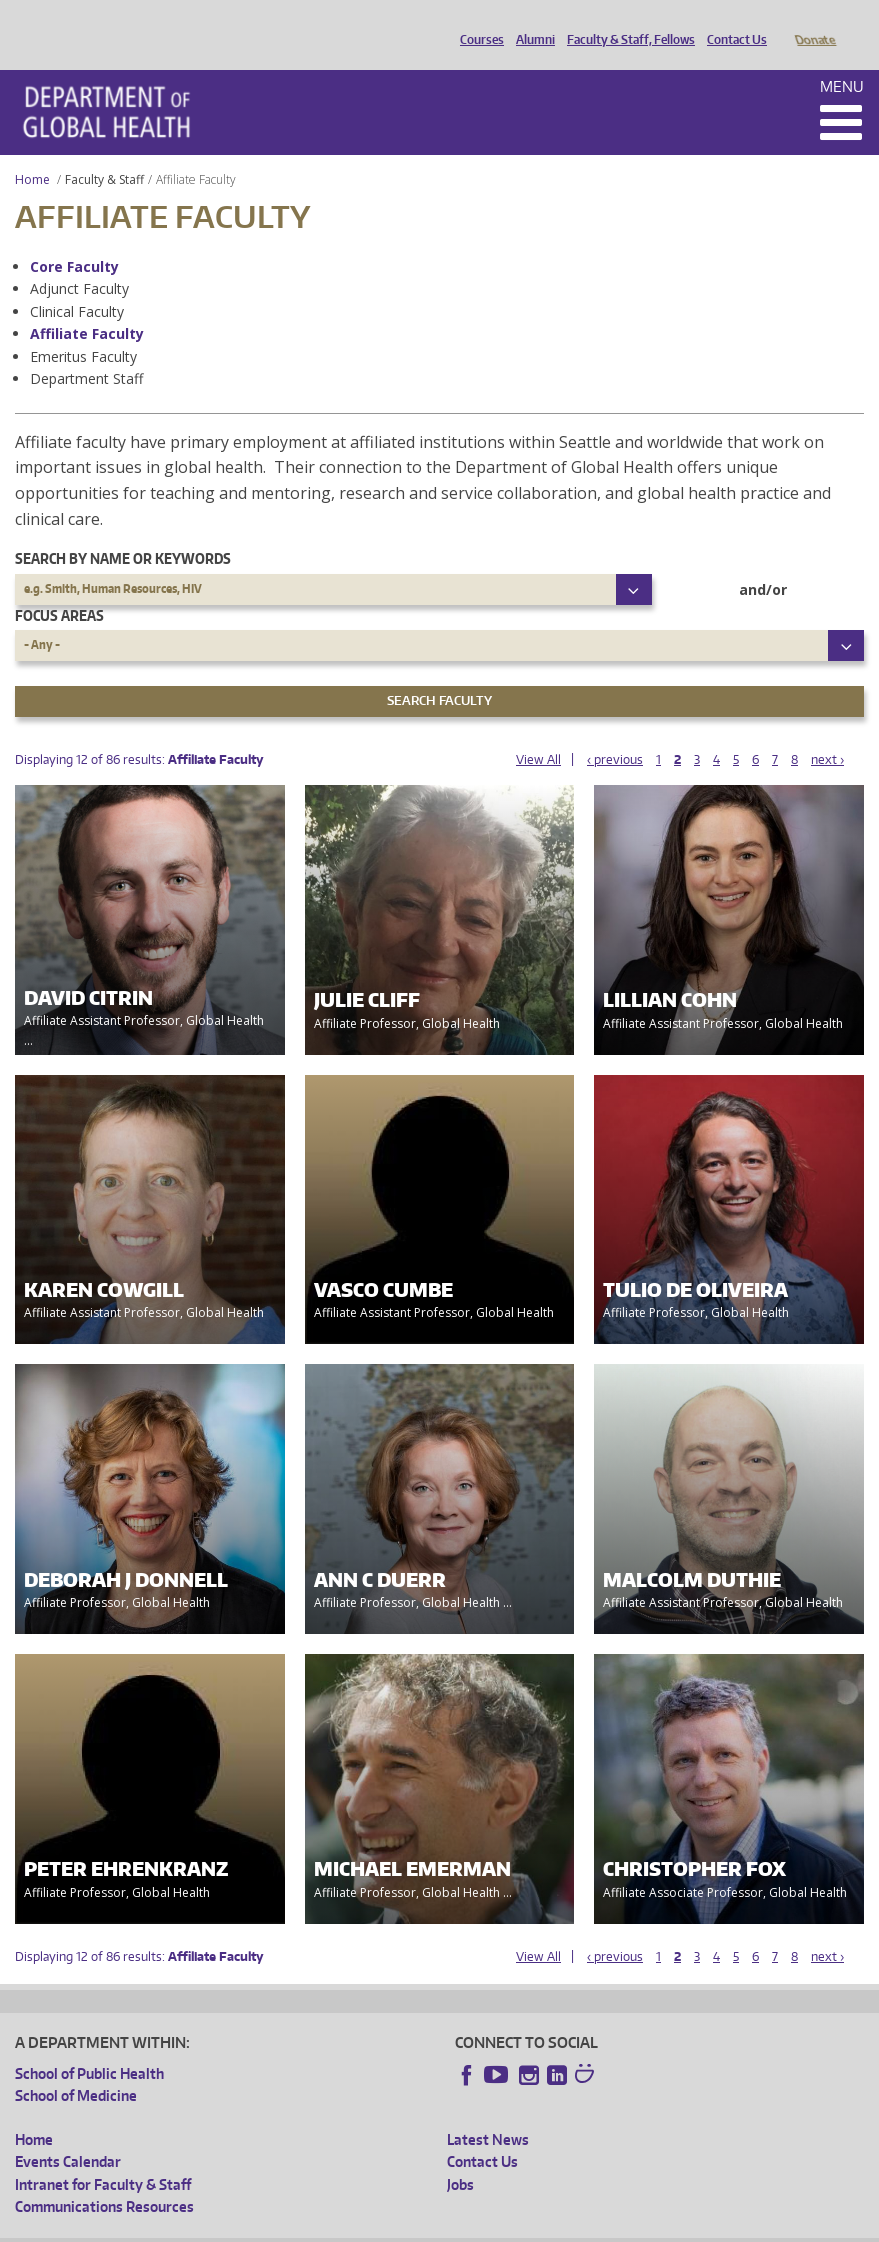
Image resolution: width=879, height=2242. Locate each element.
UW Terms (361, 2225)
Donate (814, 23)
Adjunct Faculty (79, 260)
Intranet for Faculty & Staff (103, 2156)
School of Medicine (76, 2067)
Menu (842, 58)
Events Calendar (68, 2133)
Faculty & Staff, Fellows (626, 23)
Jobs (460, 2156)
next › (827, 731)
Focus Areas (59, 587)
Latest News (488, 2111)
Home (32, 151)
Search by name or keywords (123, 530)
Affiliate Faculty (87, 305)
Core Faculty (74, 238)
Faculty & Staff (104, 151)
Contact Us (732, 23)
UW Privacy (280, 2225)
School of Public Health (89, 2045)
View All (538, 731)
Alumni (530, 23)
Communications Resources (104, 2178)
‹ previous (615, 731)
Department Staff (86, 350)
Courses (477, 23)
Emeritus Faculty (83, 328)
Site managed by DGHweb (480, 2225)
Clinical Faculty (77, 283)
